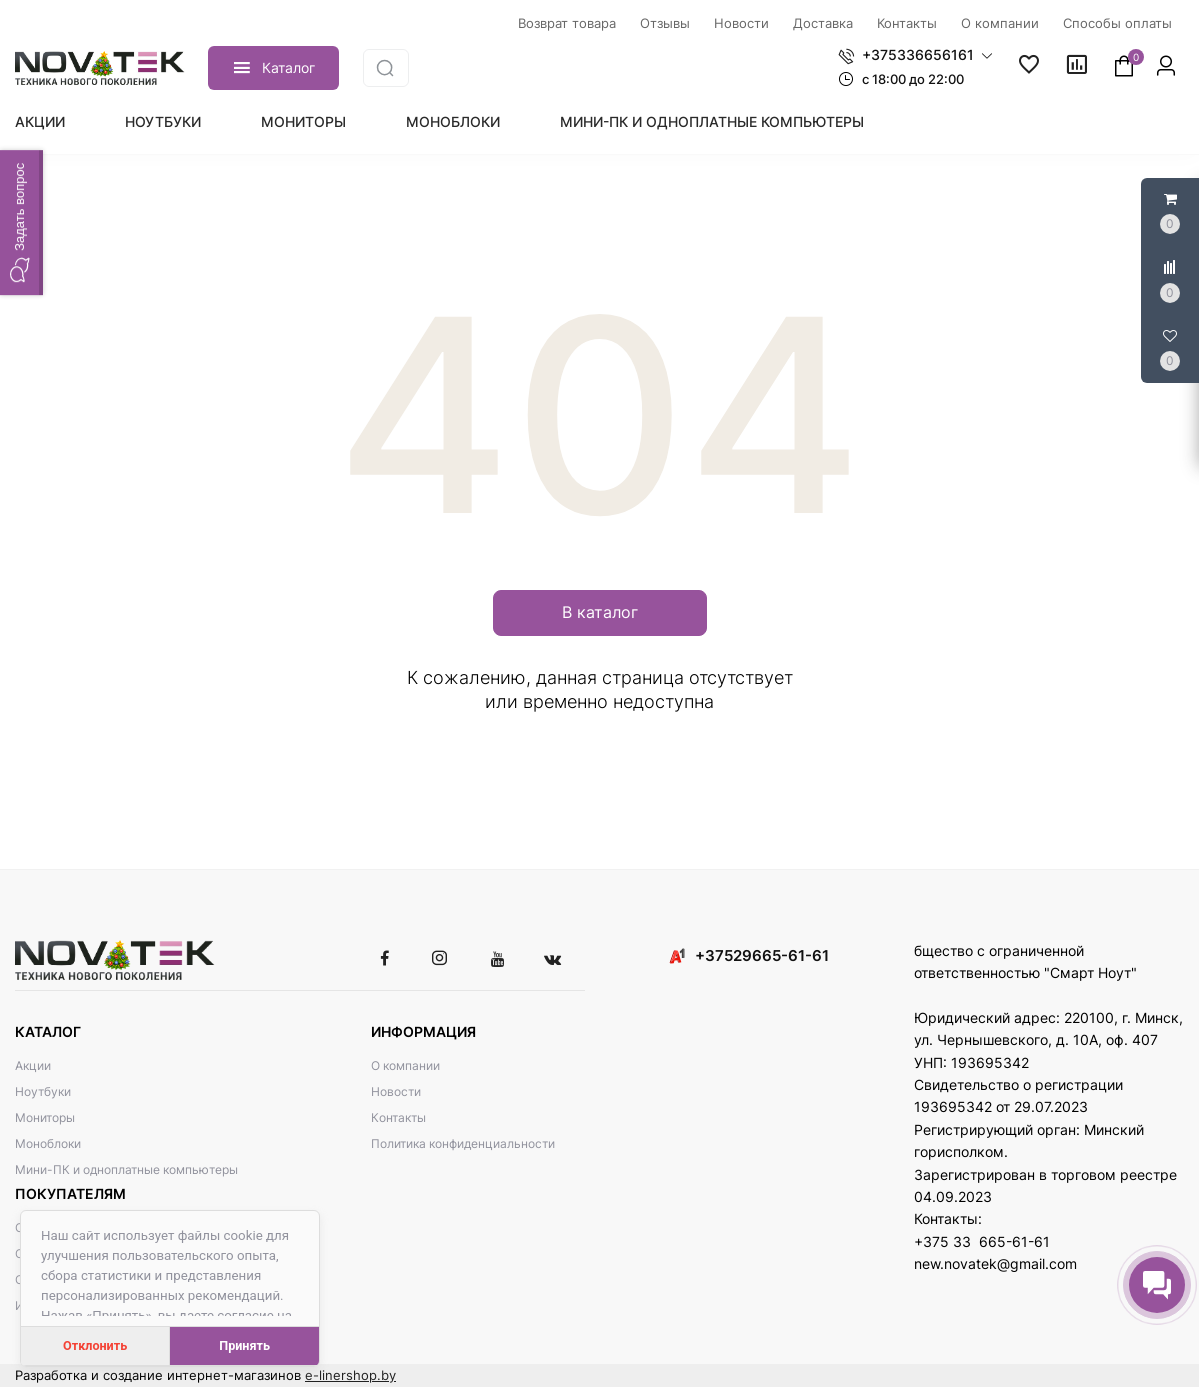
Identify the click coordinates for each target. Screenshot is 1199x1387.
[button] (915, 55)
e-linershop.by (350, 1375)
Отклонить (95, 1345)
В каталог (600, 612)
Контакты (398, 1117)
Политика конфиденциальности (463, 1143)
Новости (396, 1091)
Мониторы (303, 121)
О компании (405, 1065)
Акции (40, 121)
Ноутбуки (163, 121)
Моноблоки (453, 121)
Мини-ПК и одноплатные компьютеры (712, 121)
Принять (244, 1345)
